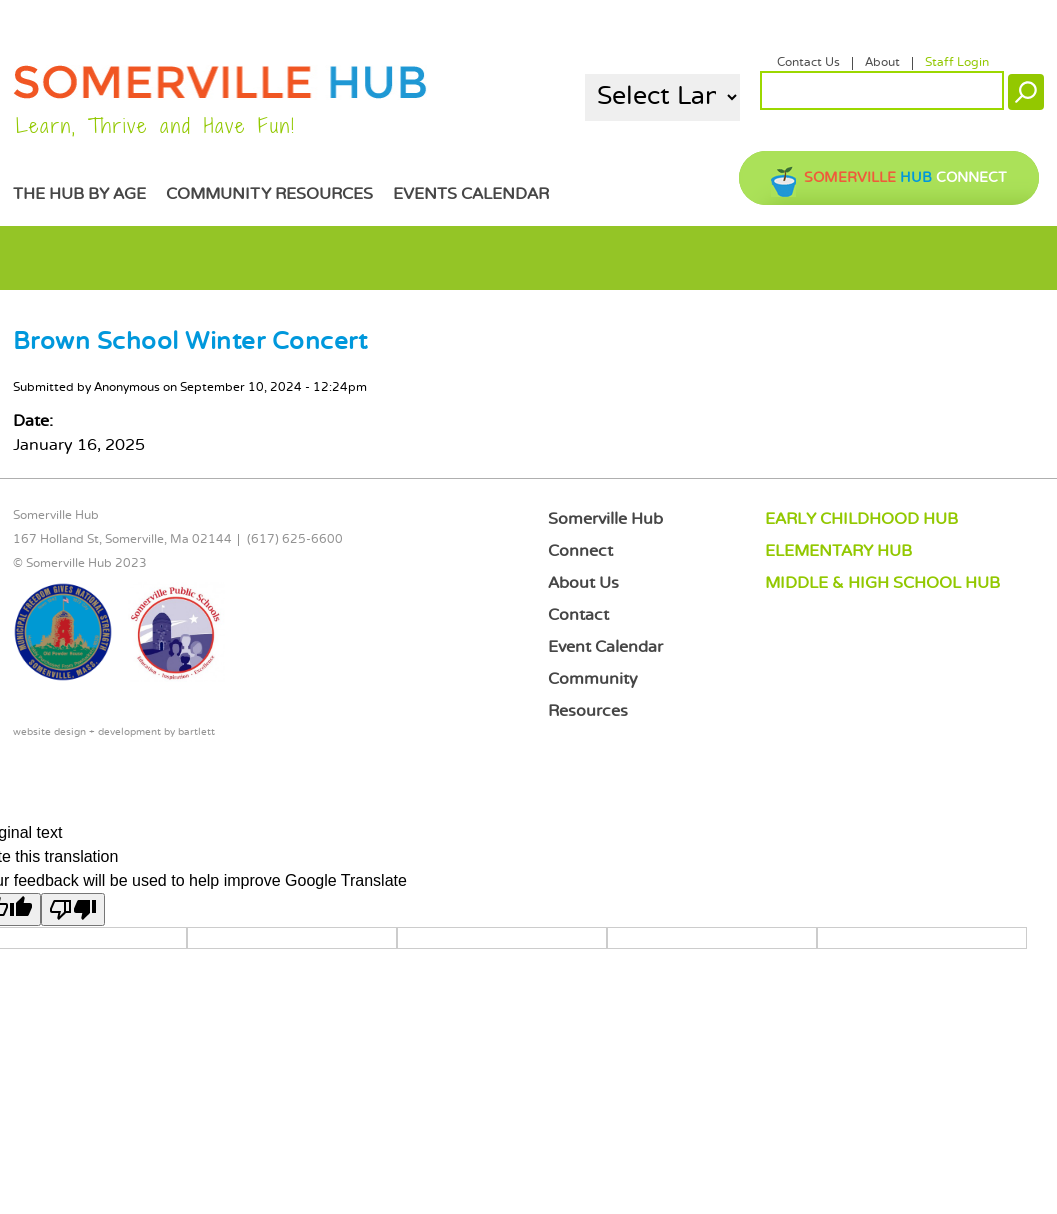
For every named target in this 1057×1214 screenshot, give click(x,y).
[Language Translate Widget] (662, 97)
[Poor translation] (73, 909)
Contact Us (808, 63)
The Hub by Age (79, 194)
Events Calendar (471, 194)
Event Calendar (605, 647)
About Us (583, 583)
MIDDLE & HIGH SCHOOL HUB (882, 583)
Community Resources (269, 194)
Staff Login (957, 63)
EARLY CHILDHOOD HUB (861, 519)
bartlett (196, 732)
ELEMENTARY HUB (838, 551)
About (882, 63)
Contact (578, 615)
